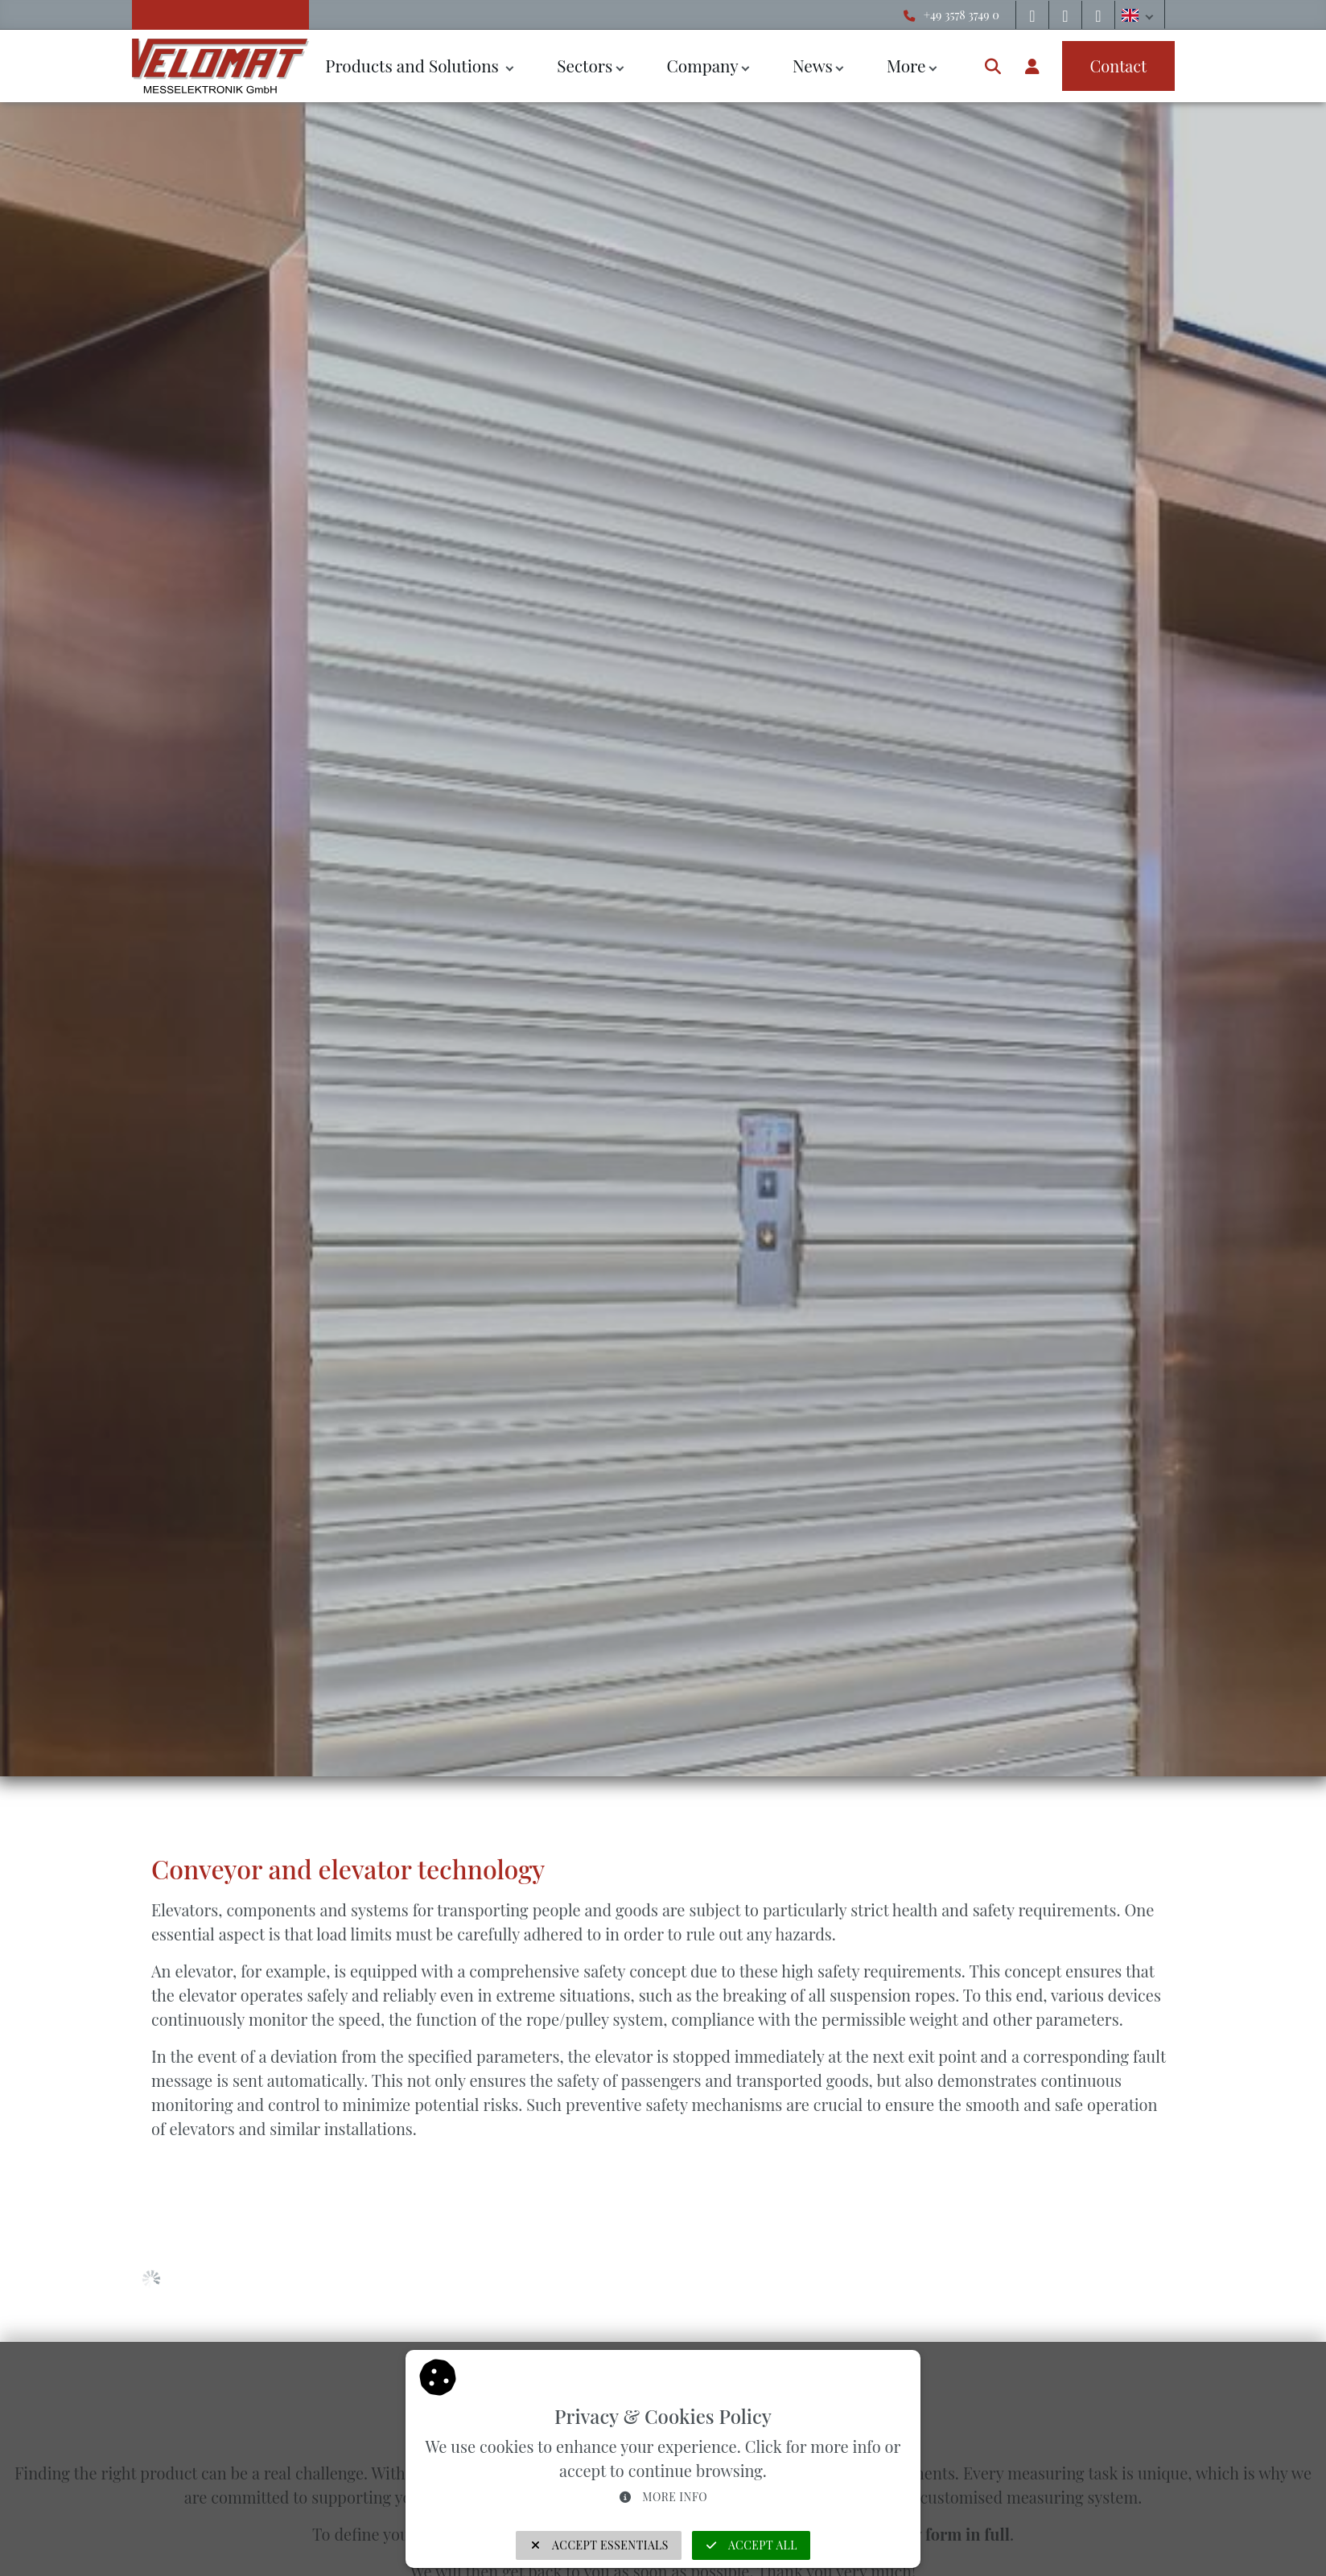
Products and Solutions (414, 65)
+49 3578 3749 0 (961, 14)
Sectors (584, 65)
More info (663, 2496)
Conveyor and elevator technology (348, 1868)
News (813, 65)
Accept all (751, 2545)
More (906, 65)
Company (702, 65)
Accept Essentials (599, 2545)
